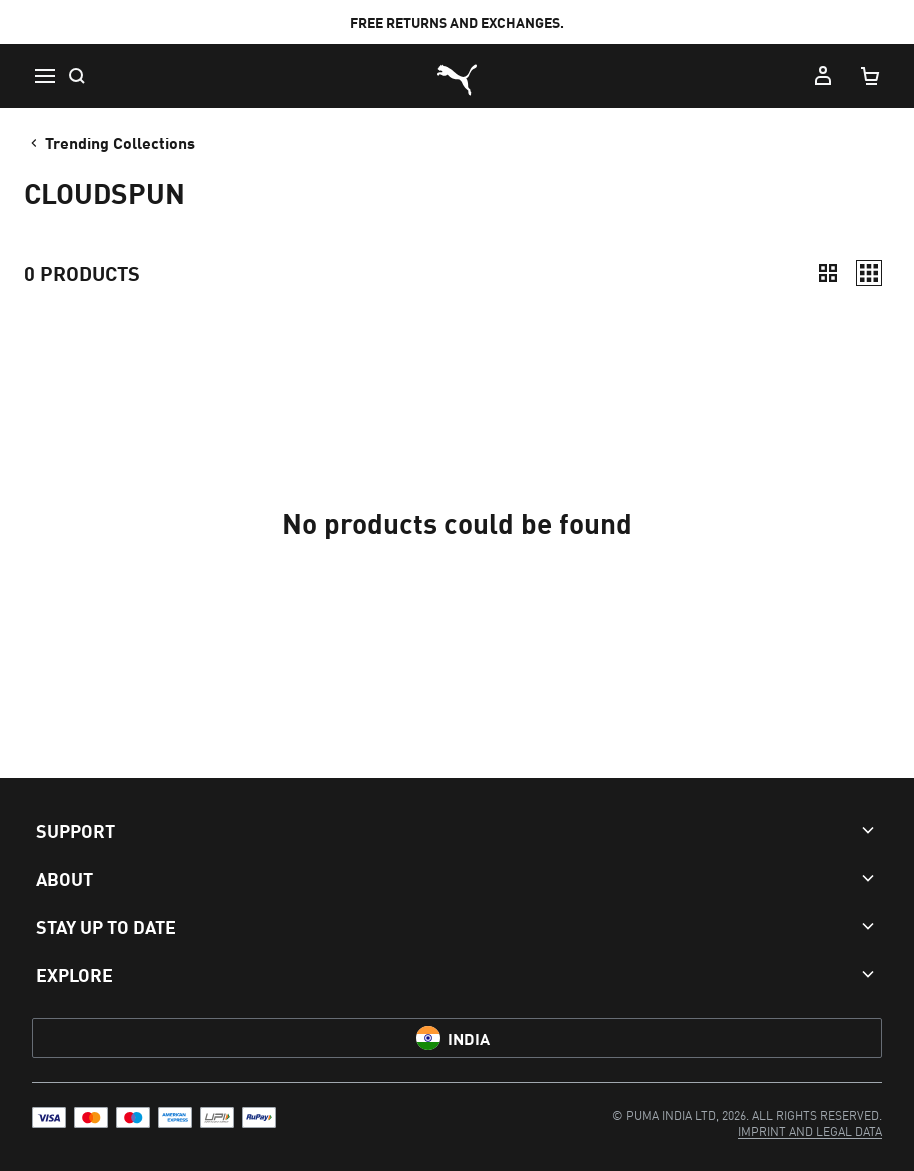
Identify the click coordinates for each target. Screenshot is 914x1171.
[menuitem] (810, 1130)
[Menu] (44, 76)
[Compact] (828, 273)
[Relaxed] (869, 273)
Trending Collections (111, 142)
